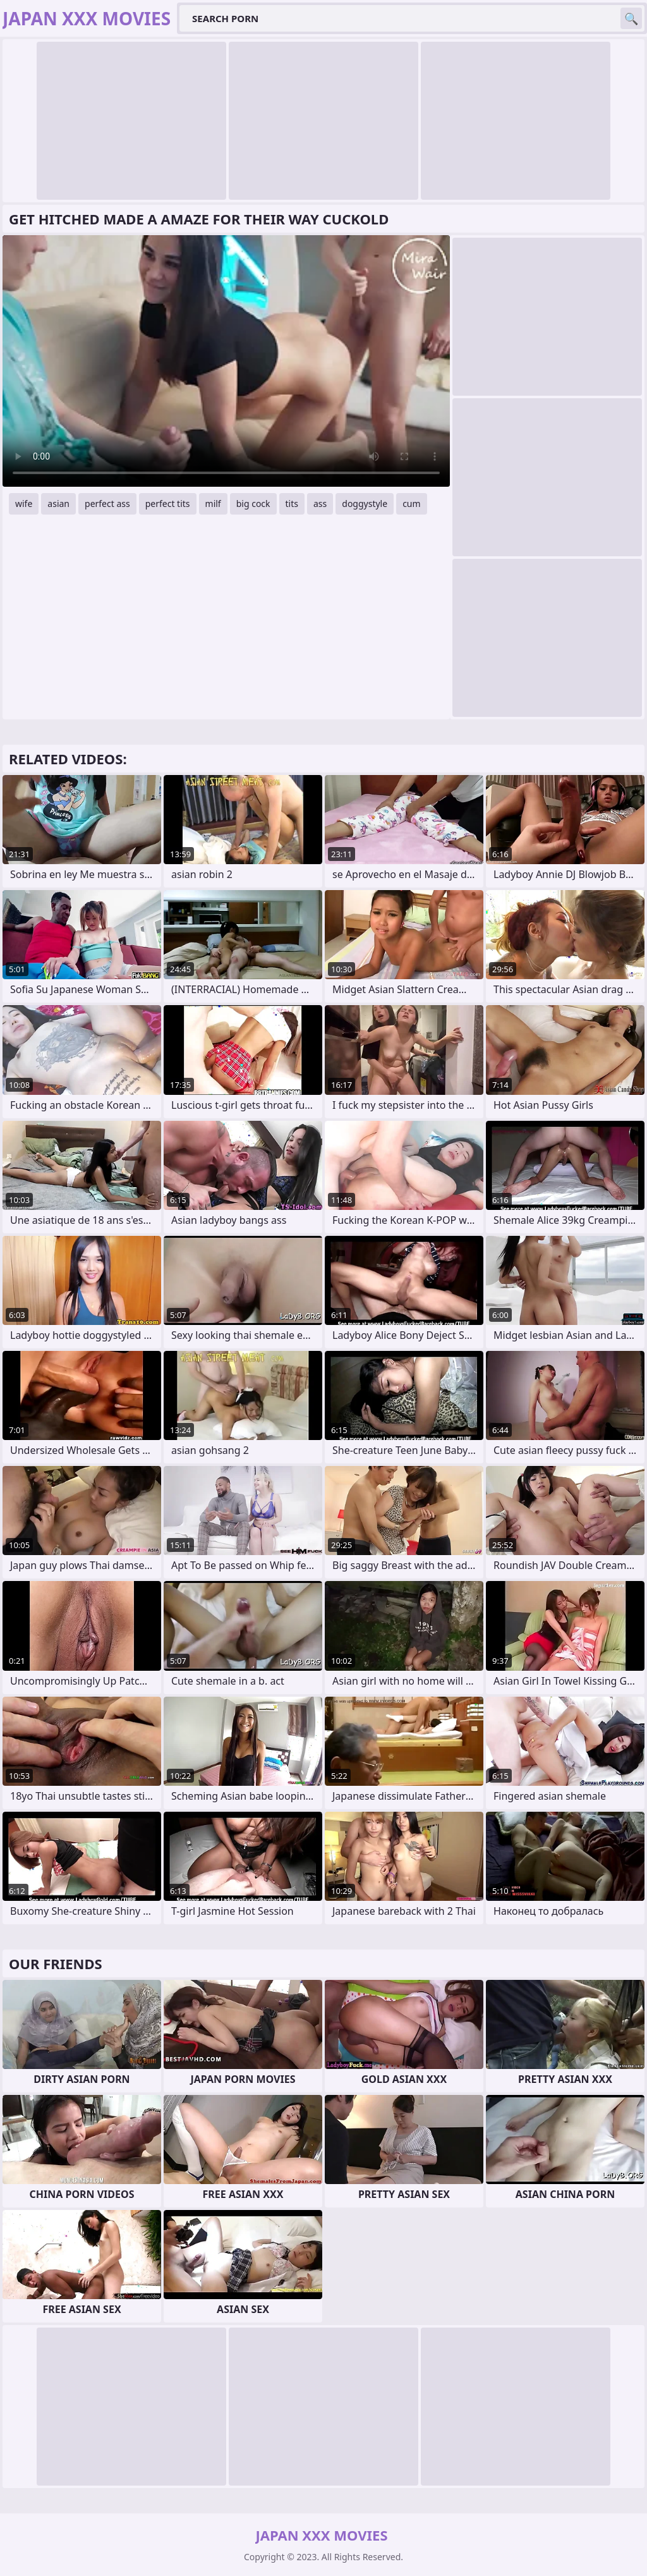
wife (23, 503)
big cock (253, 503)
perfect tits (167, 503)
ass (320, 503)
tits (292, 503)
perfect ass (107, 503)
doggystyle (364, 503)
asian (58, 503)
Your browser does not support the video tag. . (226, 361)
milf (213, 503)
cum (411, 503)
